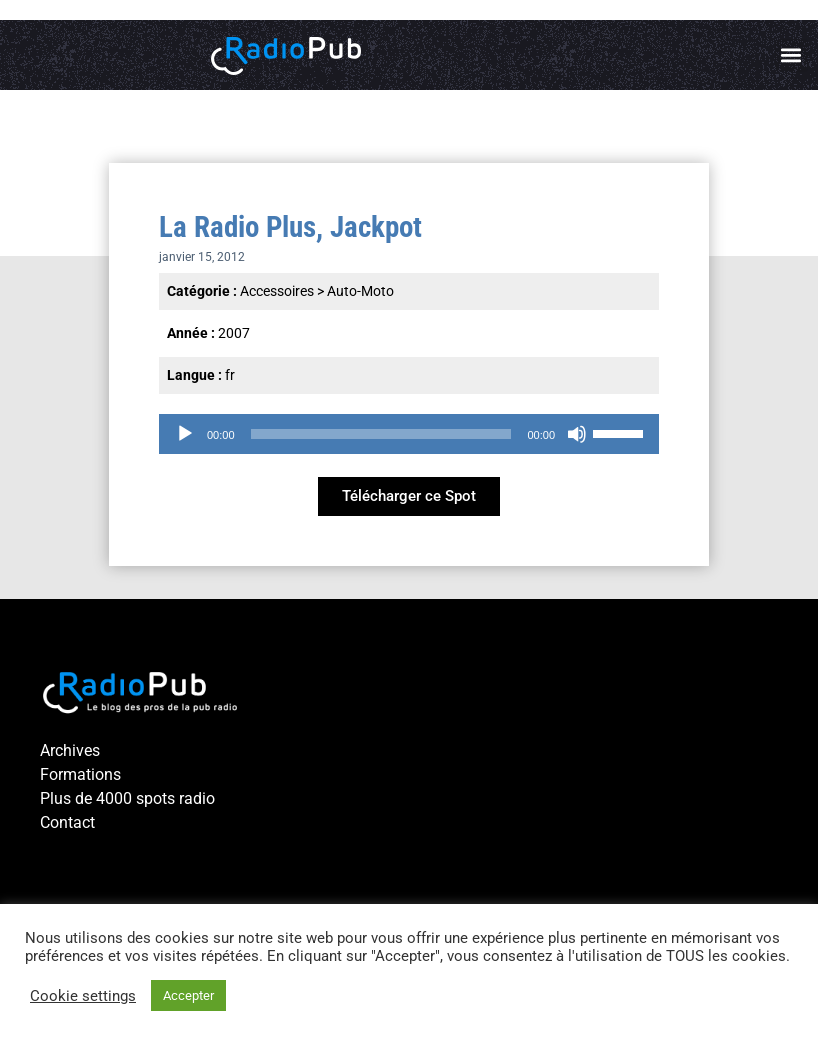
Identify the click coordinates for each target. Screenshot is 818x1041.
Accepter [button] (188, 995)
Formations (80, 774)
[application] (409, 434)
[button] (791, 55)
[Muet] (577, 434)
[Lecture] (185, 434)
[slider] (381, 434)
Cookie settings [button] (83, 996)
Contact (67, 822)
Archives (70, 750)
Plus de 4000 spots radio (127, 798)
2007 (234, 333)
